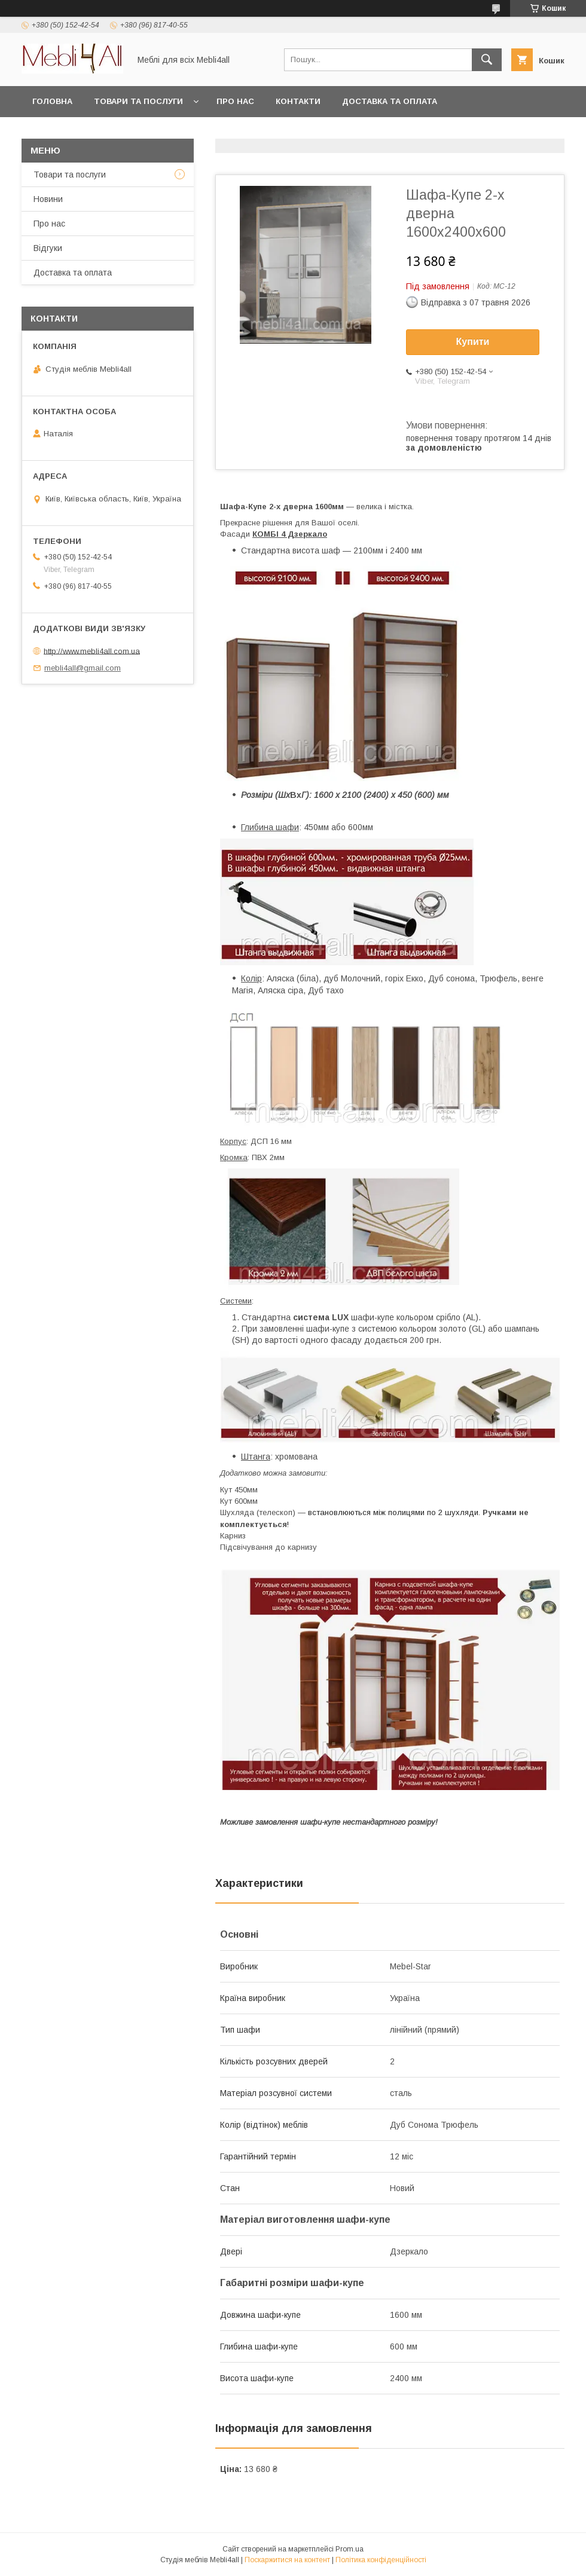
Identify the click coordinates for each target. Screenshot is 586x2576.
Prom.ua (349, 2549)
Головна (52, 101)
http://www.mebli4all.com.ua (92, 650)
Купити (473, 341)
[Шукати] (487, 59)
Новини (48, 199)
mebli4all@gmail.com (82, 667)
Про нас (235, 101)
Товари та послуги (138, 101)
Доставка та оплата (389, 101)
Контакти (298, 101)
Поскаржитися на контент (287, 2560)
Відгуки (47, 248)
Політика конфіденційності (380, 2560)
